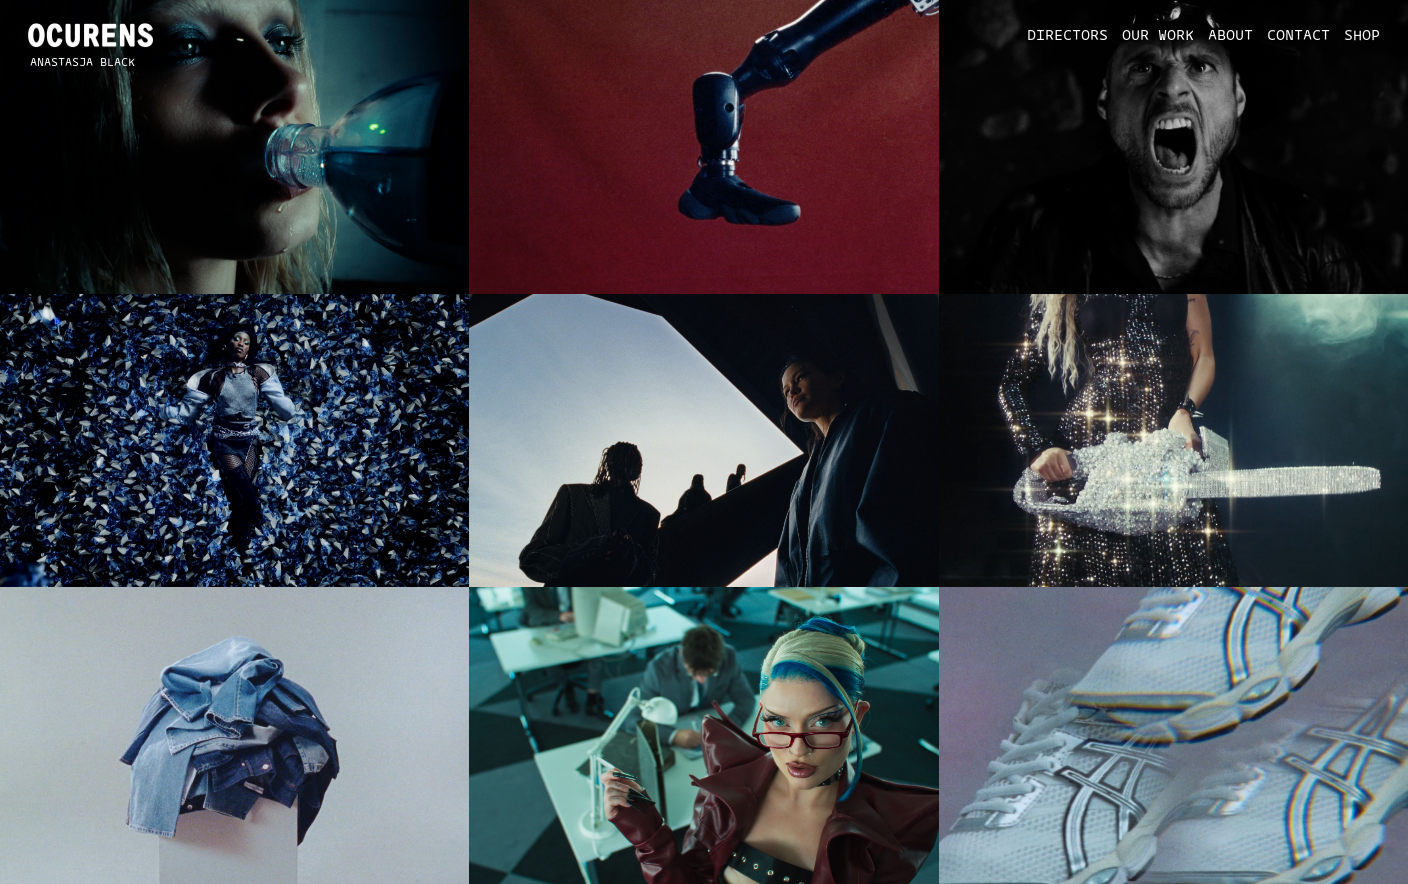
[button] (1059, 35)
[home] (90, 35)
